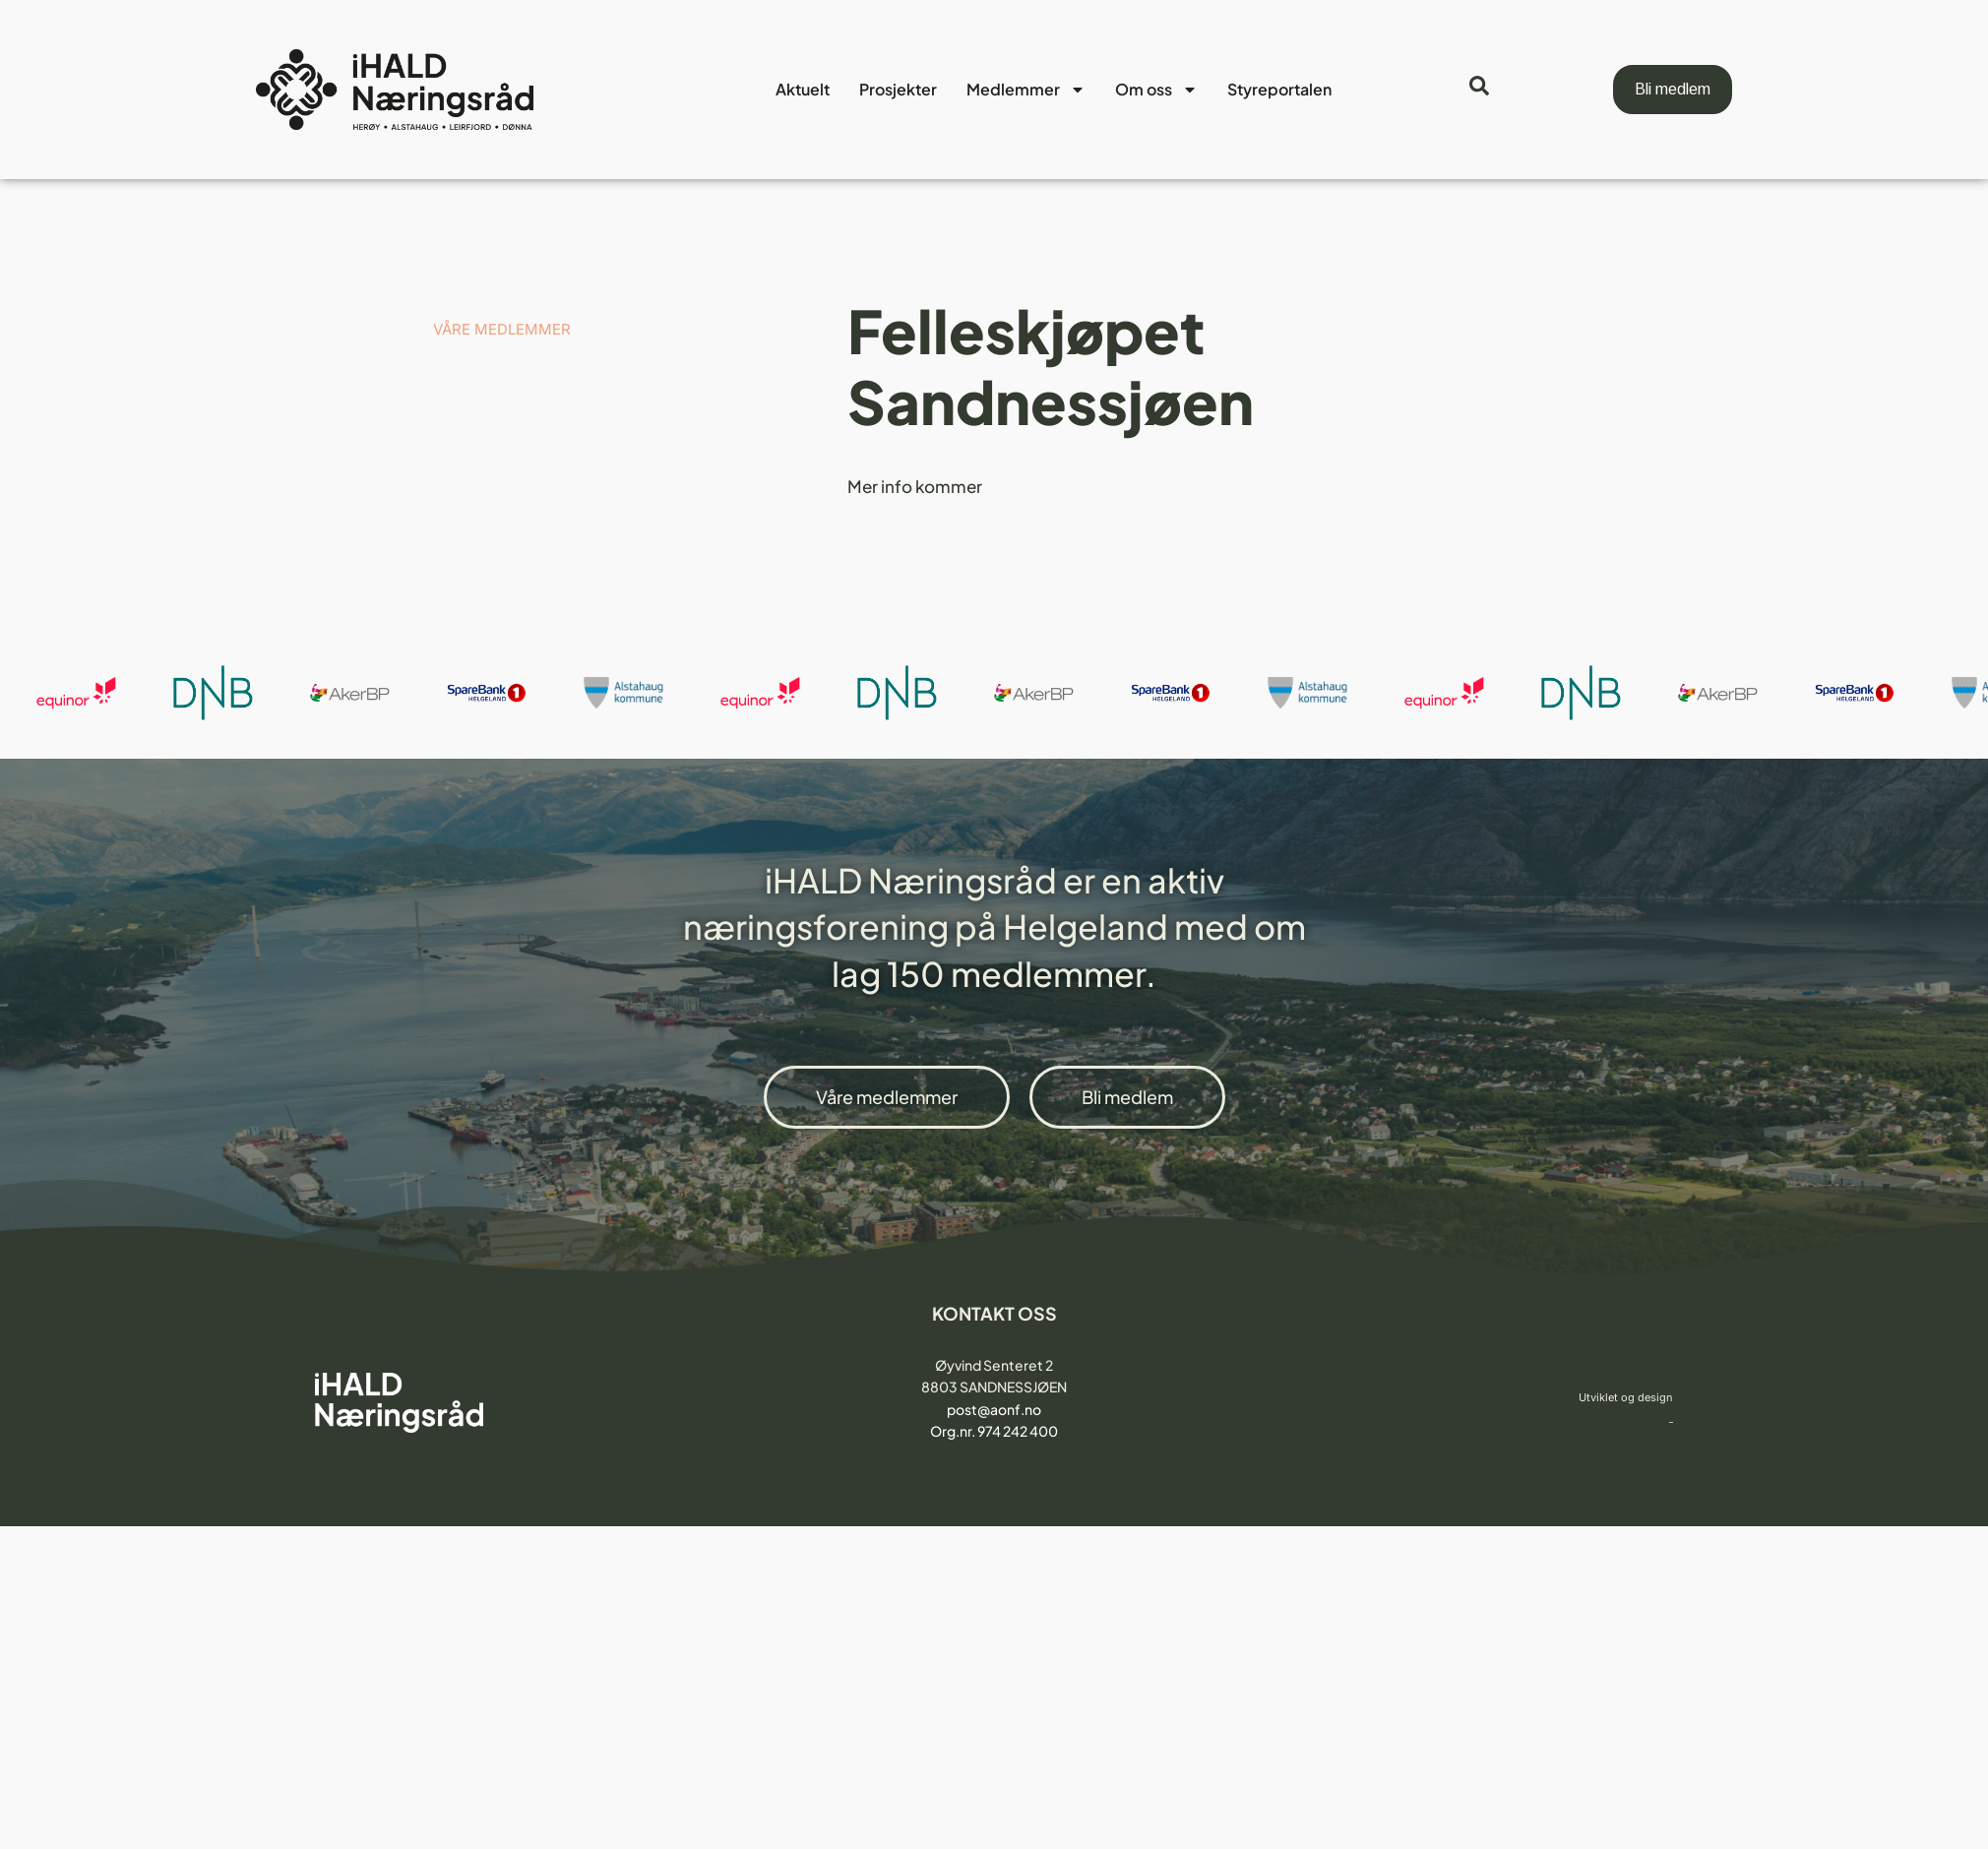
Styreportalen (1279, 89)
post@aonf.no (994, 1409)
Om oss (1156, 89)
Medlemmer (1026, 89)
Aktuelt (803, 89)
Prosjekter (898, 89)
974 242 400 (1017, 1431)
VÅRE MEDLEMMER (502, 329)
